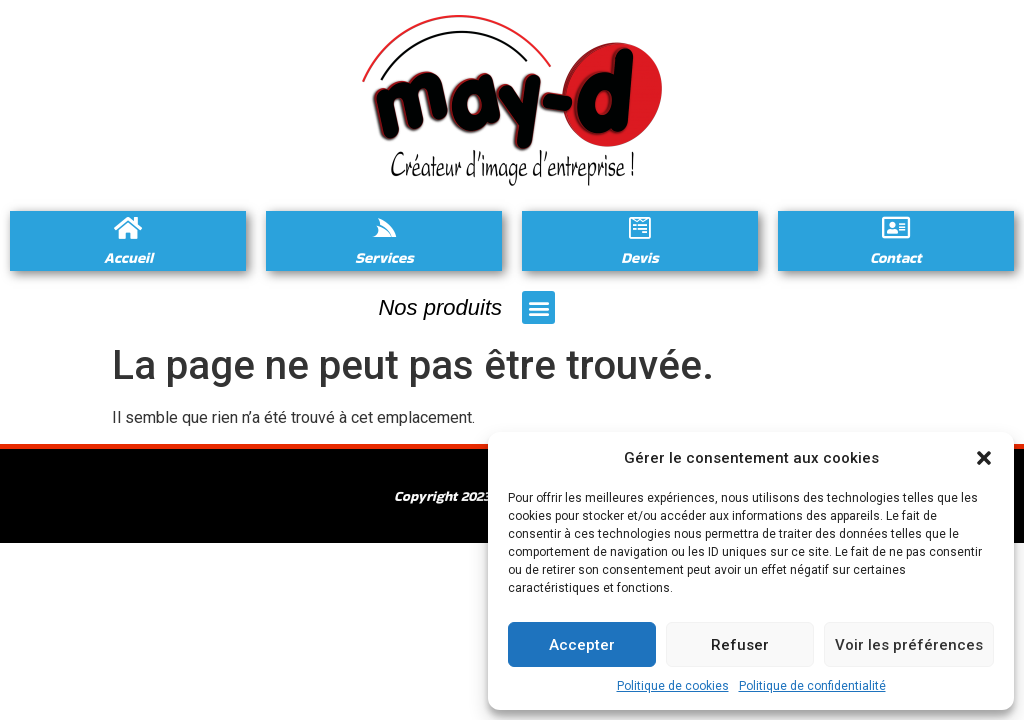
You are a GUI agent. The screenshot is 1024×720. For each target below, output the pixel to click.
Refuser (740, 645)
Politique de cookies (673, 686)
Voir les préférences (909, 645)
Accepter (582, 645)
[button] (984, 458)
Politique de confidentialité (812, 686)
